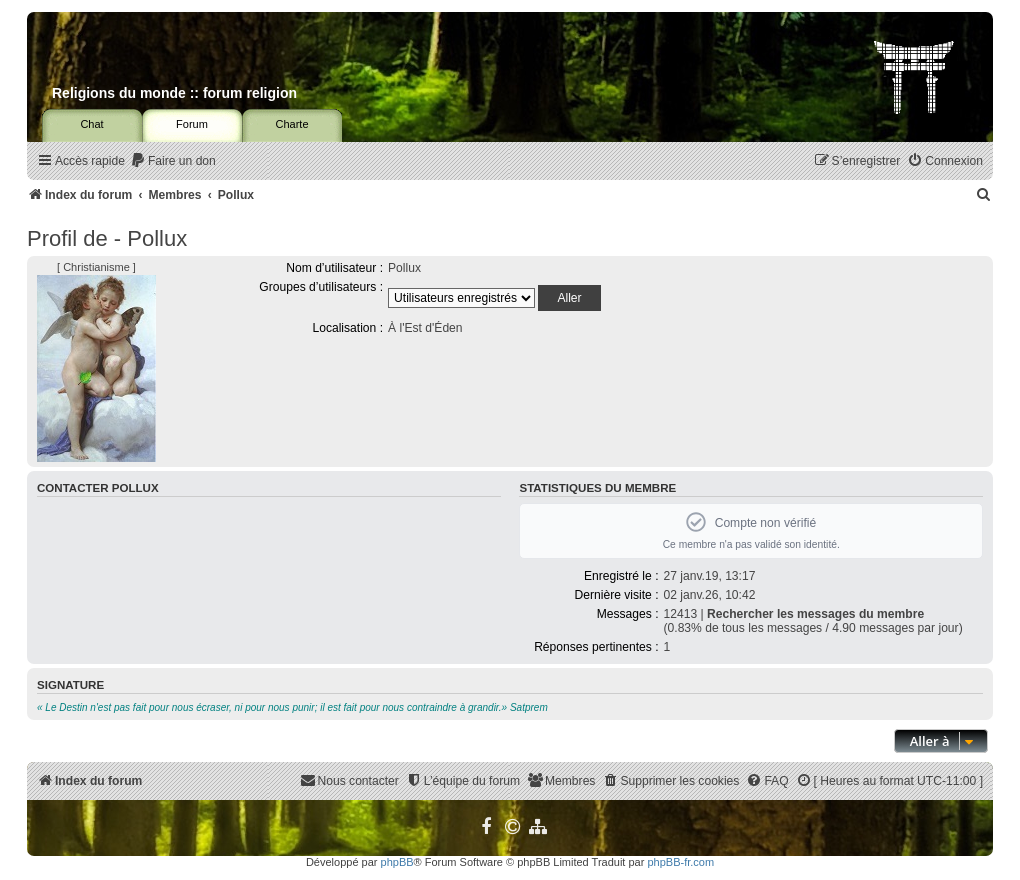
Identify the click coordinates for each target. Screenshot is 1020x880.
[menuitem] (173, 161)
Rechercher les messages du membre (815, 614)
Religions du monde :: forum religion (174, 93)
